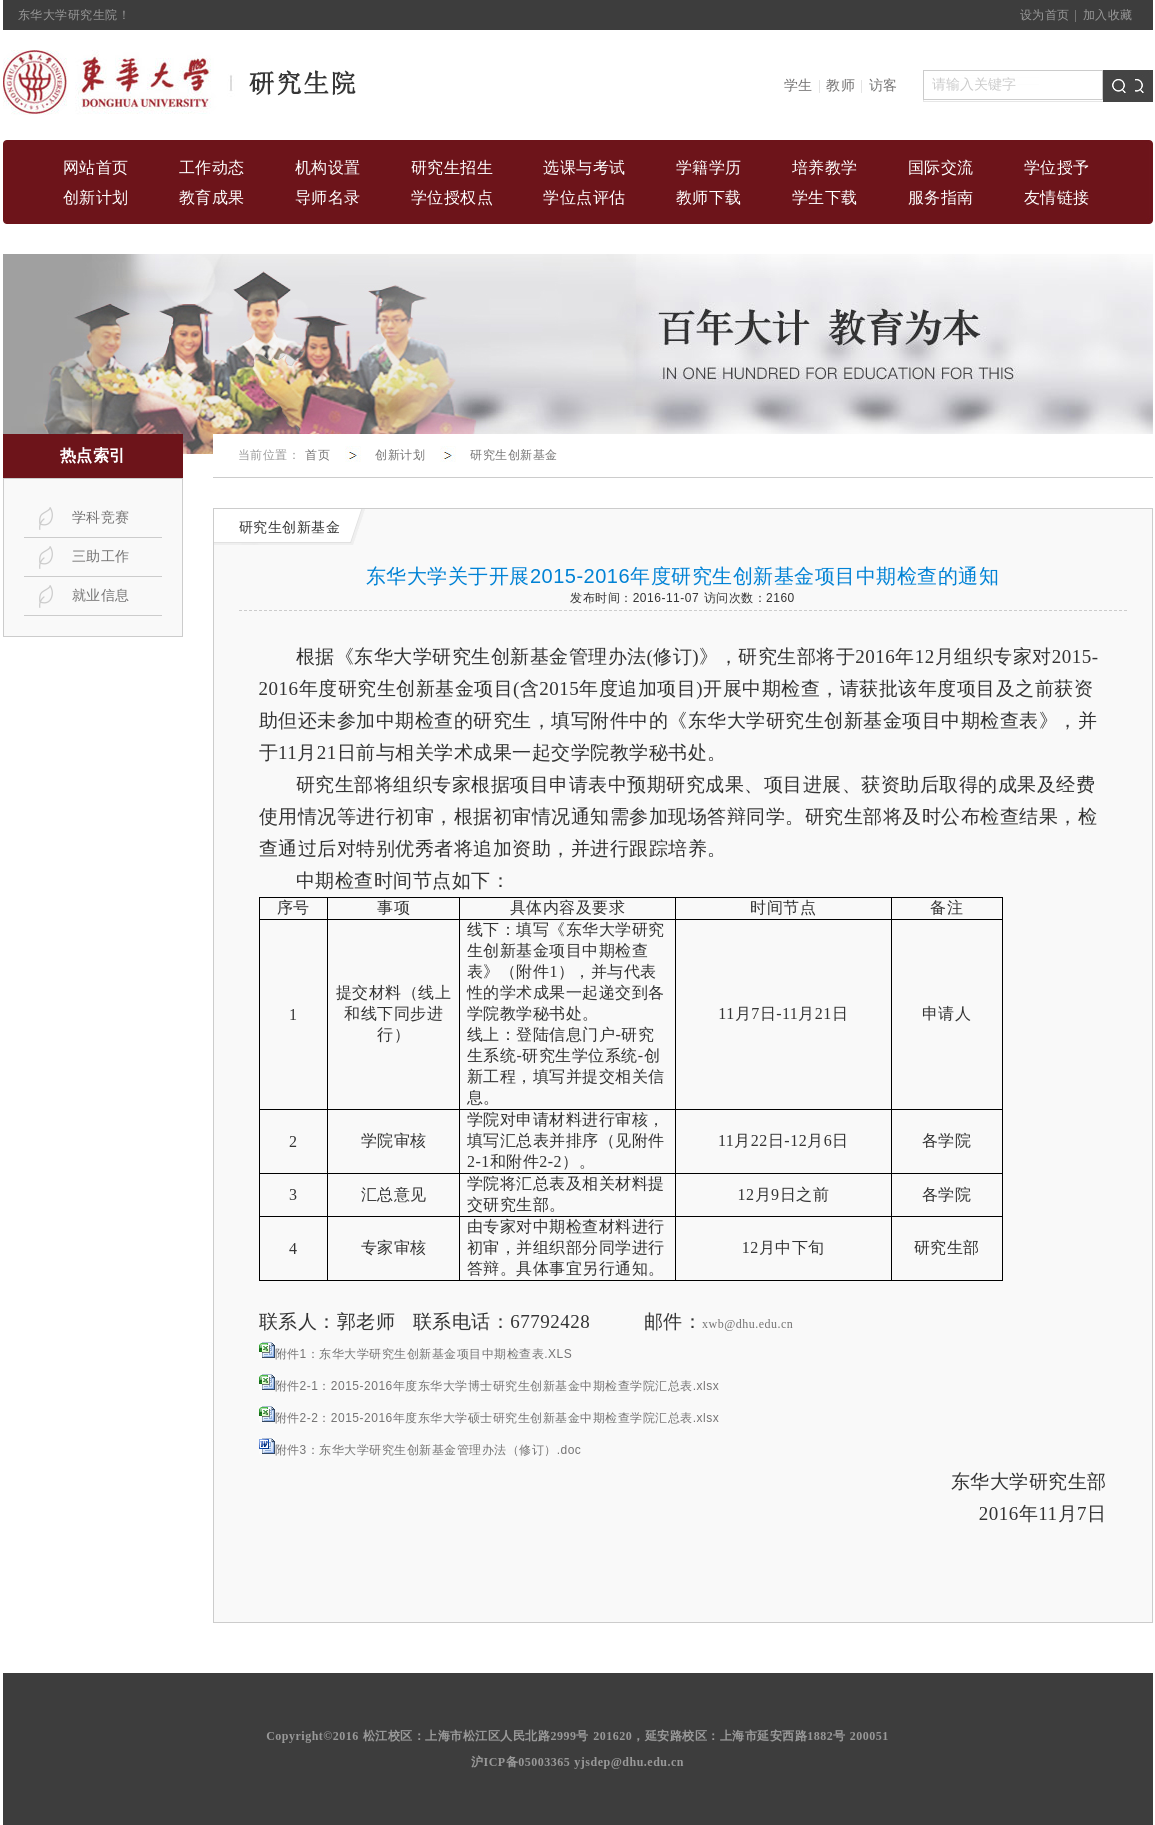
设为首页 (1045, 15)
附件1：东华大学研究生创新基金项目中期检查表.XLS (424, 1354)
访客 (883, 85)
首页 (317, 455)
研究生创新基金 (514, 455)
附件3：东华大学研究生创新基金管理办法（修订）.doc (428, 1450)
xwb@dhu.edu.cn (747, 1324)
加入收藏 (1108, 15)
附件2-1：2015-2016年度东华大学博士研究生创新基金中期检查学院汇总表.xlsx (497, 1386)
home (180, 82)
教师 (840, 85)
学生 (798, 85)
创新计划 (400, 455)
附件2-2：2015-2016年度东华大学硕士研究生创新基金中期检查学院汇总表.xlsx (497, 1418)
